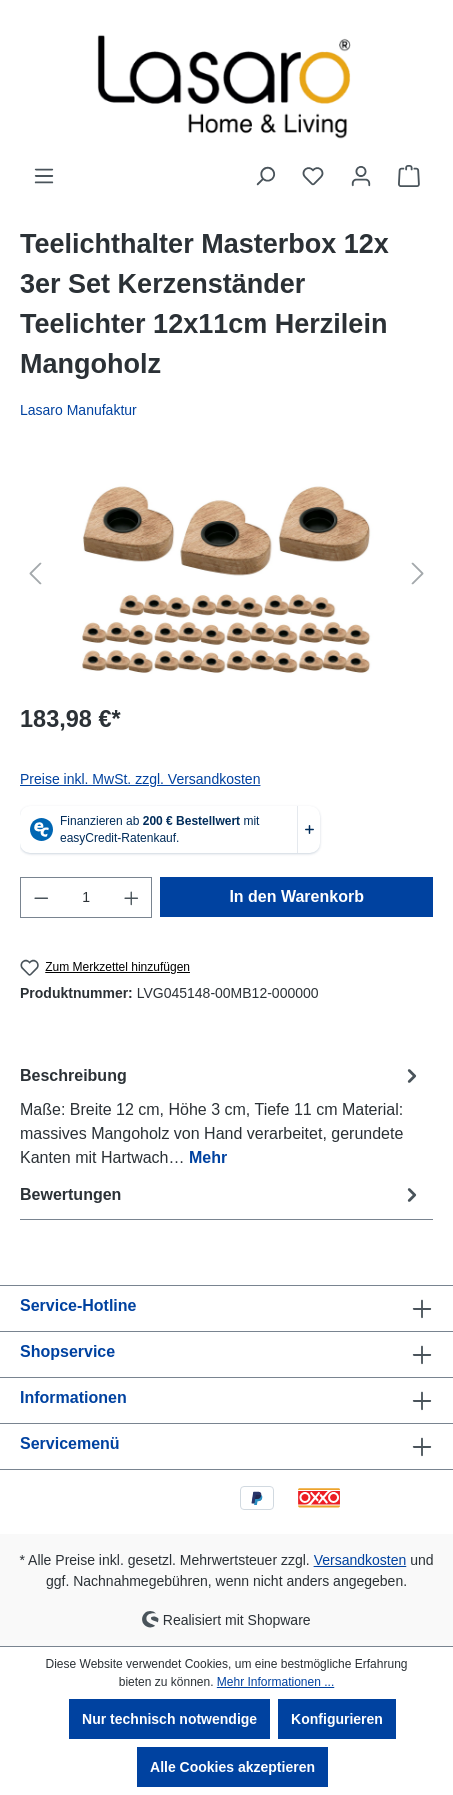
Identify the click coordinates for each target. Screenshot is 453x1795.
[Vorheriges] (35, 573)
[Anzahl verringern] (41, 897)
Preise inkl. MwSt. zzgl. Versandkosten (140, 779)
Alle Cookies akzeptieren (232, 1767)
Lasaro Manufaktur (78, 410)
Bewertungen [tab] (221, 1194)
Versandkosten (360, 1560)
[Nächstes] (418, 573)
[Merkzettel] (313, 176)
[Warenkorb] (409, 176)
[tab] (221, 1115)
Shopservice (67, 1351)
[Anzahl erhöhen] (132, 897)
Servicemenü (70, 1443)
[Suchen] (265, 176)
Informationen (73, 1397)
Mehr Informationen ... (275, 1682)
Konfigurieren (337, 1719)
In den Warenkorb (296, 896)
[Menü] (44, 176)
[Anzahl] (86, 897)
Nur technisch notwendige (169, 1719)
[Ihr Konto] (361, 176)
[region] (226, 573)
